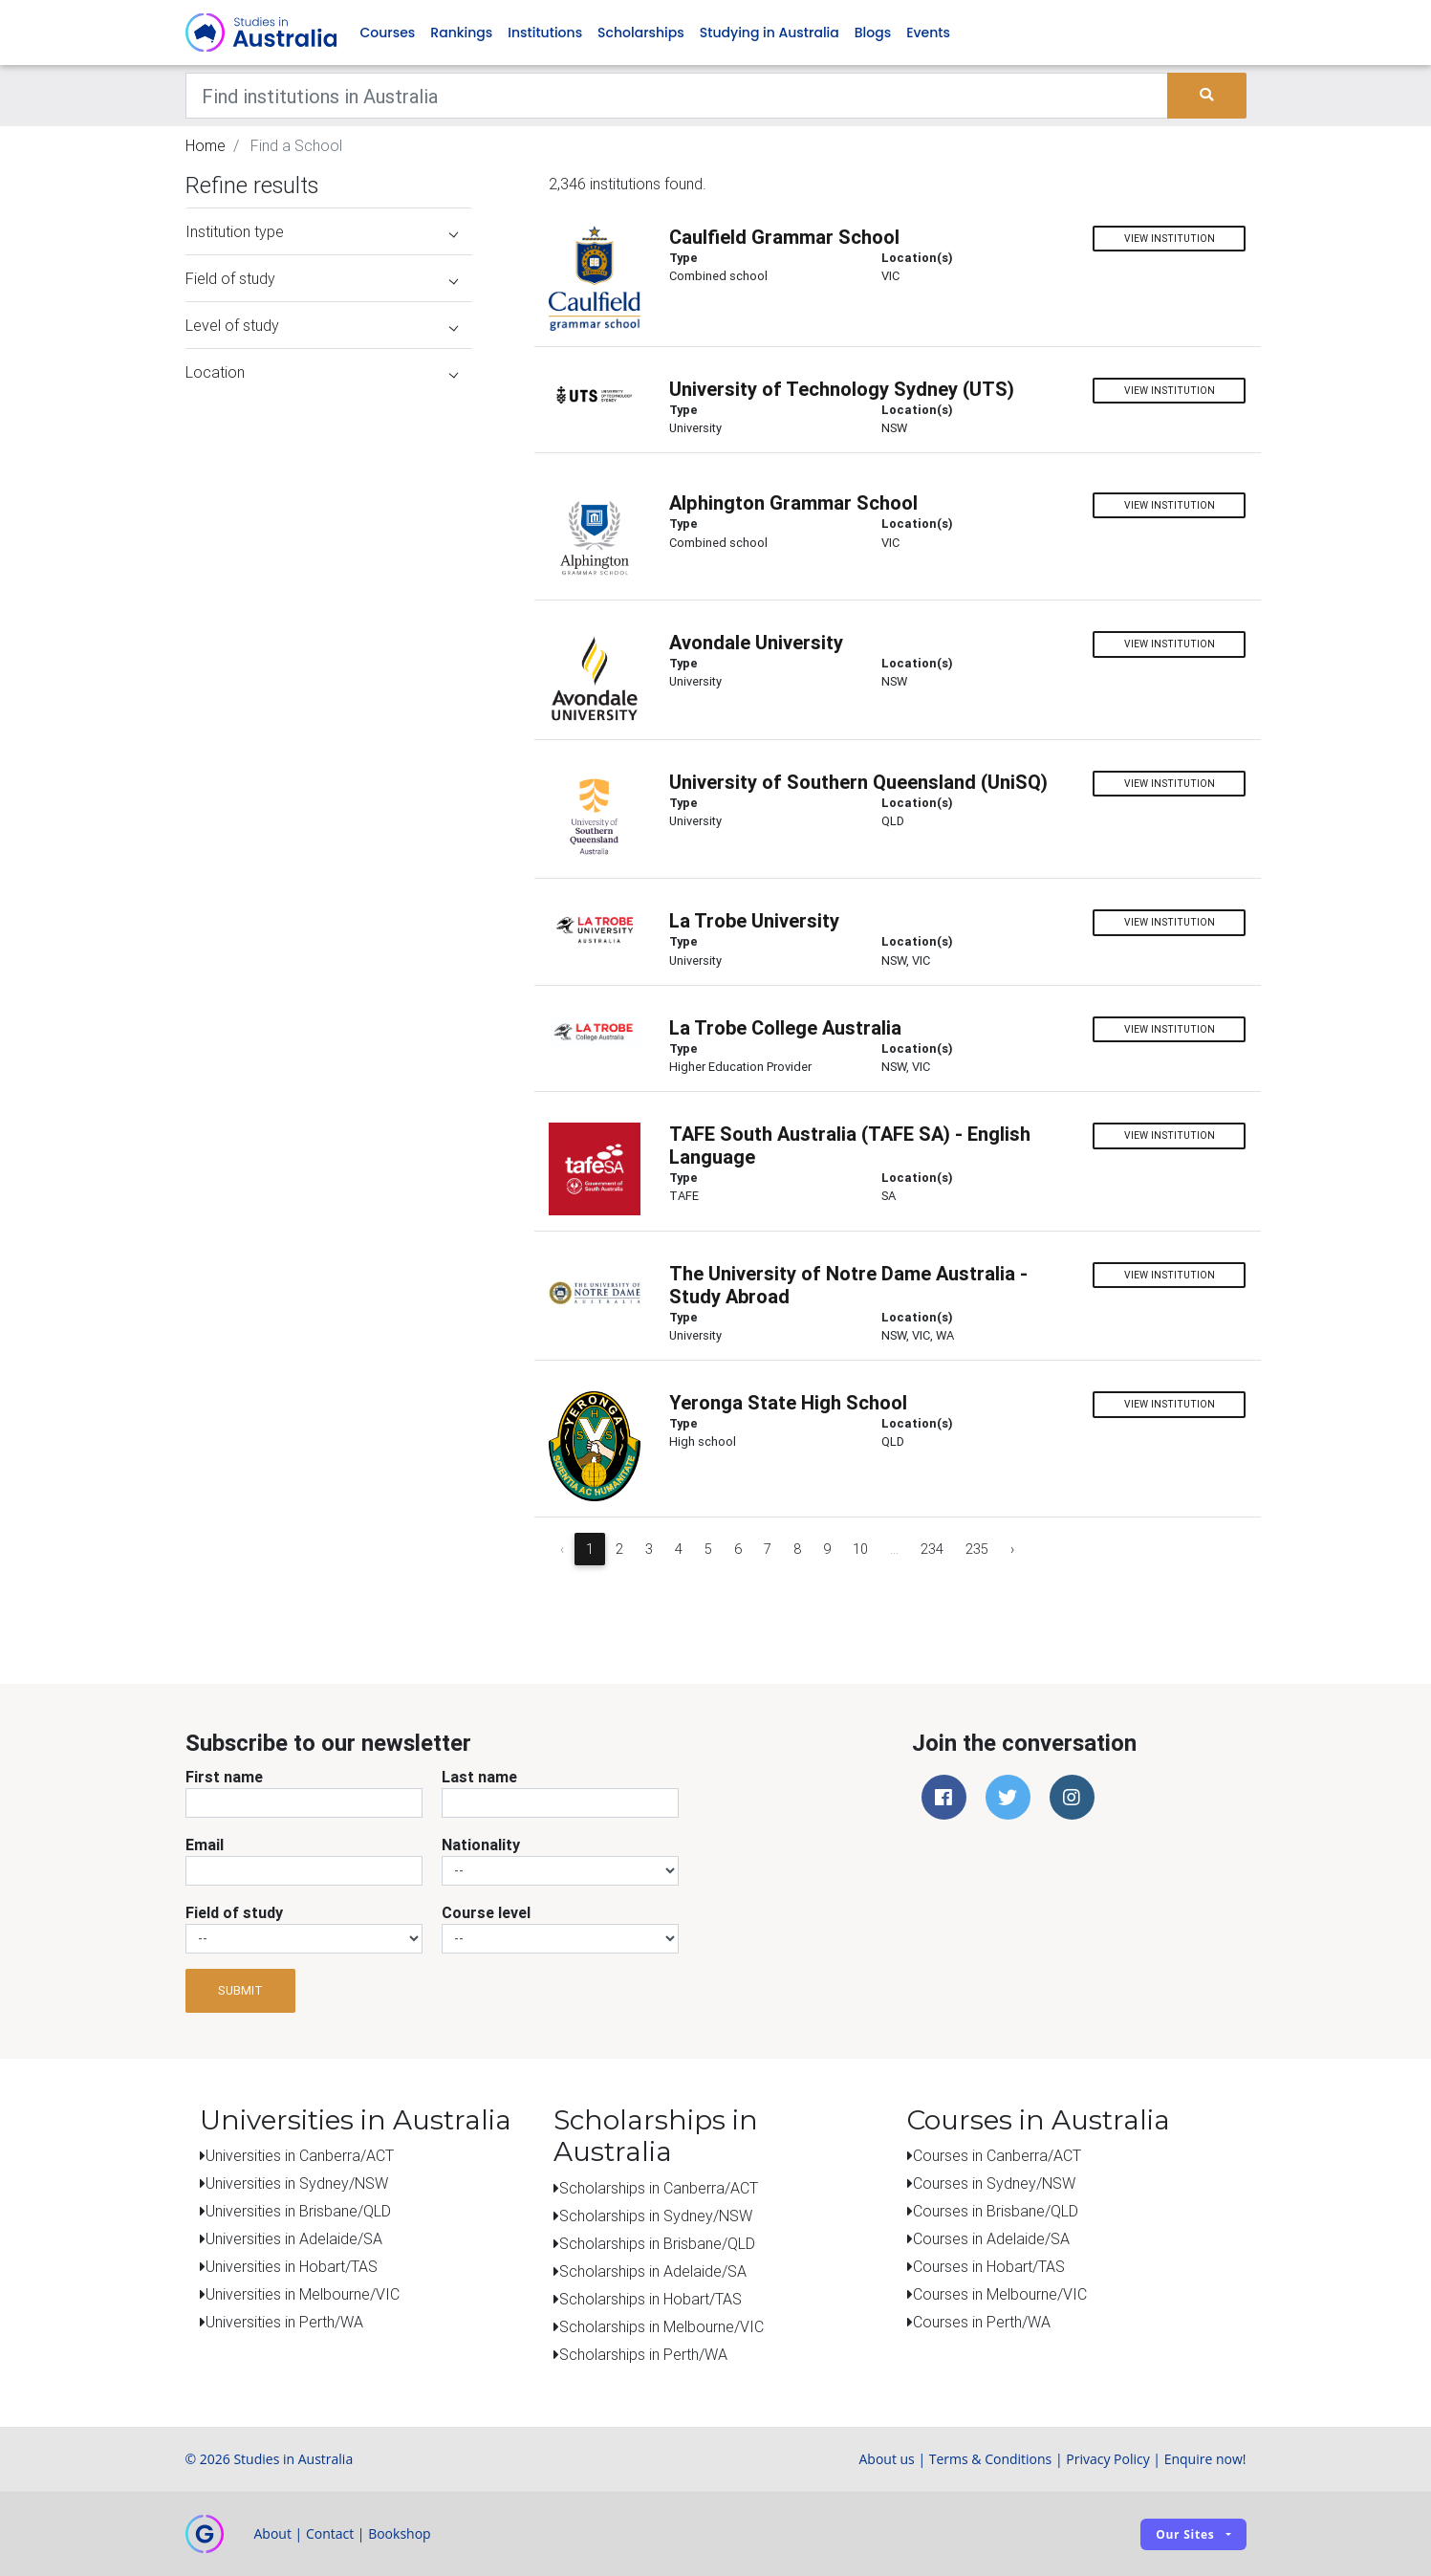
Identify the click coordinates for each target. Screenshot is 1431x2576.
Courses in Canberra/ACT (997, 2155)
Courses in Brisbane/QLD (995, 2210)
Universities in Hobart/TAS (292, 2266)
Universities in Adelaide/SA (294, 2238)
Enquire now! (1205, 2459)
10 (860, 1549)
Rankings (461, 32)
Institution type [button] (321, 231)
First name (224, 1776)
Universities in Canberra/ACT (300, 2155)
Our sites (1185, 2534)
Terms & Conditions (990, 2459)
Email (204, 1844)
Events (928, 32)
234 (932, 1549)
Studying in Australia (769, 32)
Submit (240, 1990)
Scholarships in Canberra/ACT (658, 2187)
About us (886, 2459)
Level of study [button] (321, 325)
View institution (1169, 238)
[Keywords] (677, 96)
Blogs (873, 32)
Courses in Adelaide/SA (991, 2238)
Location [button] (321, 372)
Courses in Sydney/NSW (994, 2183)
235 (976, 1549)
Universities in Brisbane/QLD (298, 2210)
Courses (388, 32)
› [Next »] (1012, 1549)
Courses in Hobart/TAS (989, 2266)
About (273, 2533)
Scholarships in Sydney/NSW (655, 2215)
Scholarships (640, 32)
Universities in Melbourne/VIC (303, 2293)
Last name (479, 1776)
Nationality (481, 1844)
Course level (486, 1912)
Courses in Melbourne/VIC (1000, 2293)
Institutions (545, 32)
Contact (330, 2533)
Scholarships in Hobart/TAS (650, 2298)
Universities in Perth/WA (284, 2321)
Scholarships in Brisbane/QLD (657, 2243)
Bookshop (399, 2533)
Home (205, 145)
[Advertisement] (328, 1508)
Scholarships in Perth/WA (643, 2354)
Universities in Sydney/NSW (297, 2183)
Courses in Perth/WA (982, 2321)
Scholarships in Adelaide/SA (653, 2271)
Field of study (234, 1912)
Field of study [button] (321, 278)
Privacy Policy (1107, 2459)
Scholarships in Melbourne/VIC (661, 2326)
